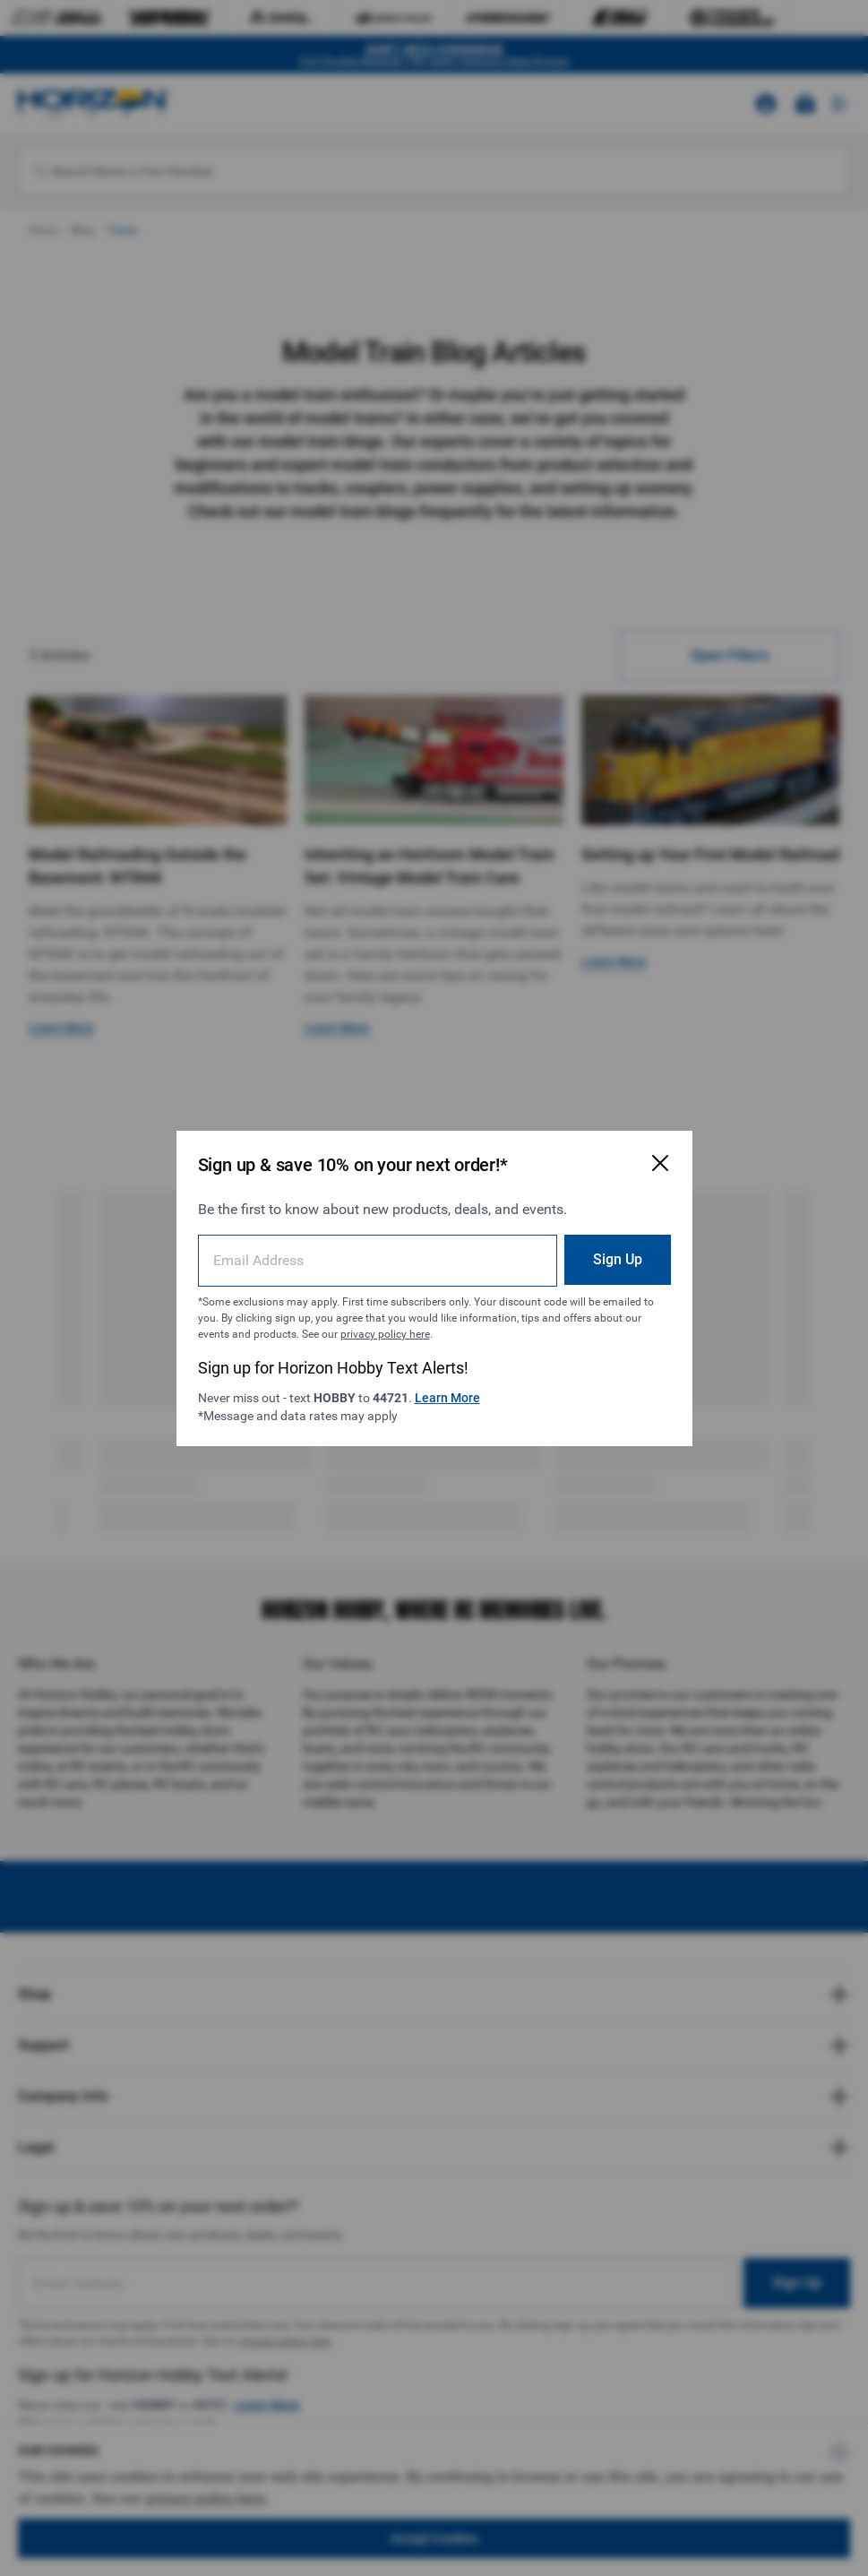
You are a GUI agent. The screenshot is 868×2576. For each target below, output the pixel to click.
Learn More (447, 1398)
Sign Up (617, 1259)
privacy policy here (385, 1334)
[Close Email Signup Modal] (660, 1163)
